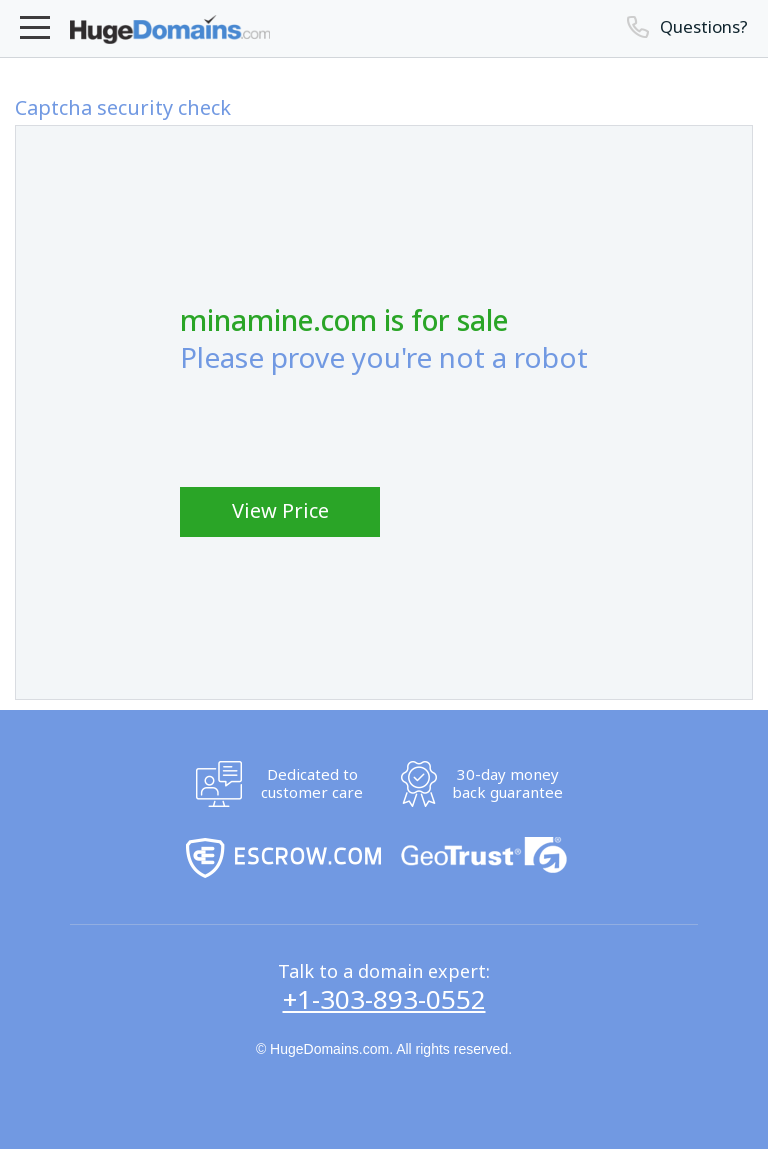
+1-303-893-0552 (384, 1000)
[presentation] (332, 430)
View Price (280, 510)
